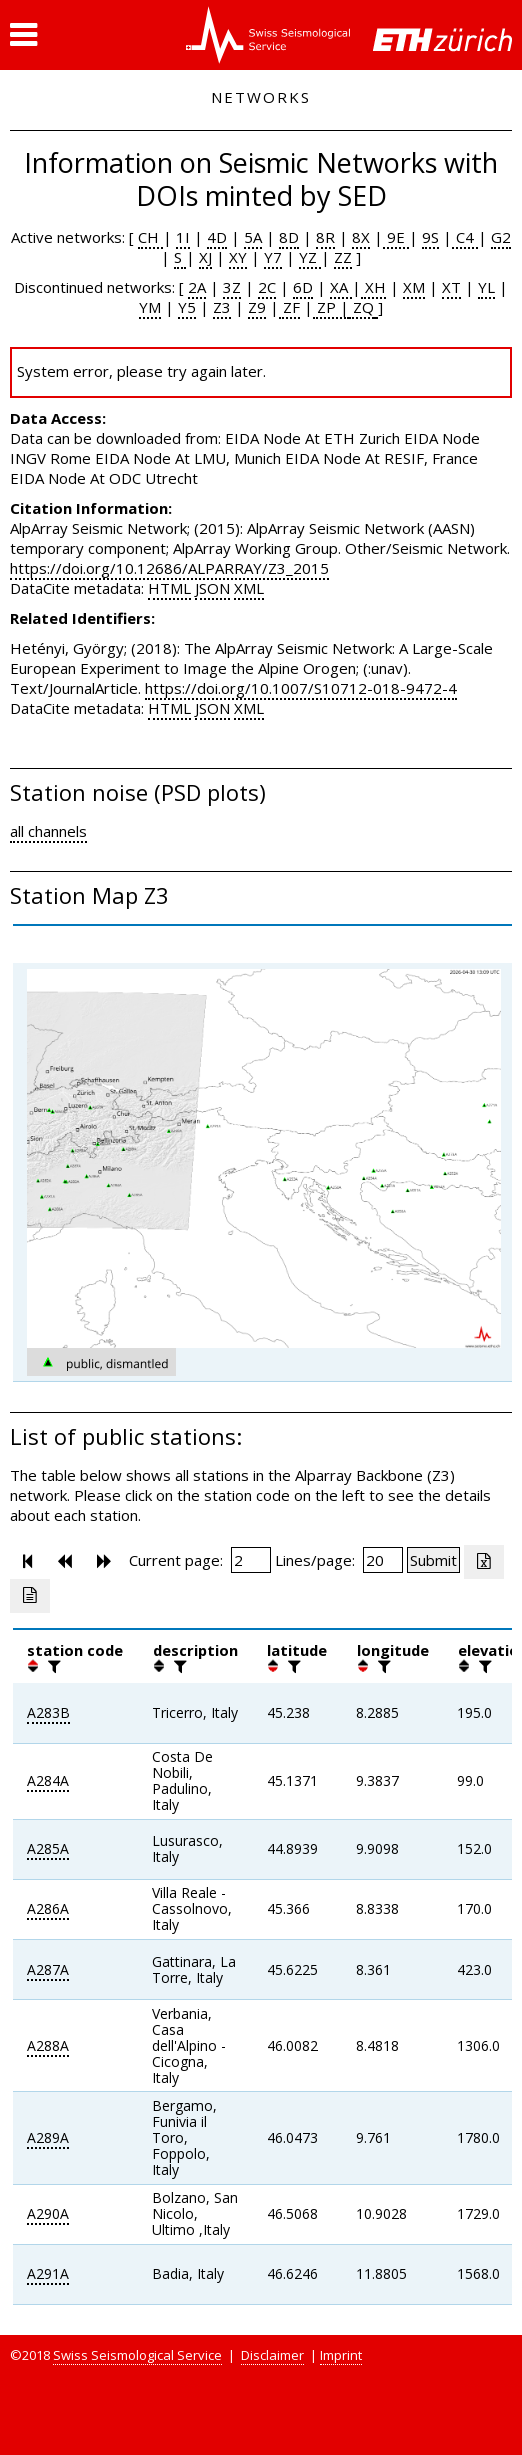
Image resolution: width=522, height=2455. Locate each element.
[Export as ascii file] (30, 1596)
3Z (232, 287)
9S (430, 237)
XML (249, 588)
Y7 (273, 257)
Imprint (341, 2355)
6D (303, 287)
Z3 (222, 307)
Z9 (257, 307)
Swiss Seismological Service (137, 2355)
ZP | (331, 307)
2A (197, 287)
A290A (48, 2213)
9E (396, 237)
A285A (48, 1848)
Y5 (187, 307)
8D (289, 237)
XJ (205, 257)
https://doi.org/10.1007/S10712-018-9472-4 (301, 688)
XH (373, 287)
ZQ (361, 307)
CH (150, 237)
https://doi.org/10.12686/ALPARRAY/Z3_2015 (169, 568)
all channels (48, 831)
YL (486, 287)
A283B (48, 1712)
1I (183, 237)
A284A (48, 1780)
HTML (169, 588)
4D (217, 237)
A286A (48, 1908)
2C (267, 287)
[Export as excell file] (484, 1562)
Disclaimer (272, 2355)
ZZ (343, 257)
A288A (48, 2045)
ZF (289, 307)
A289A (48, 2137)
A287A (48, 1969)
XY (238, 257)
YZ (310, 257)
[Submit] (433, 1560)
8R (325, 237)
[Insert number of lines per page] (383, 1560)
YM (150, 307)
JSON (212, 588)
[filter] (52, 1666)
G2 (501, 237)
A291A (48, 2273)
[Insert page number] (251, 1560)
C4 (465, 237)
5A (253, 237)
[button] (23, 35)
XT (451, 287)
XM (414, 287)
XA (341, 287)
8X (361, 237)
